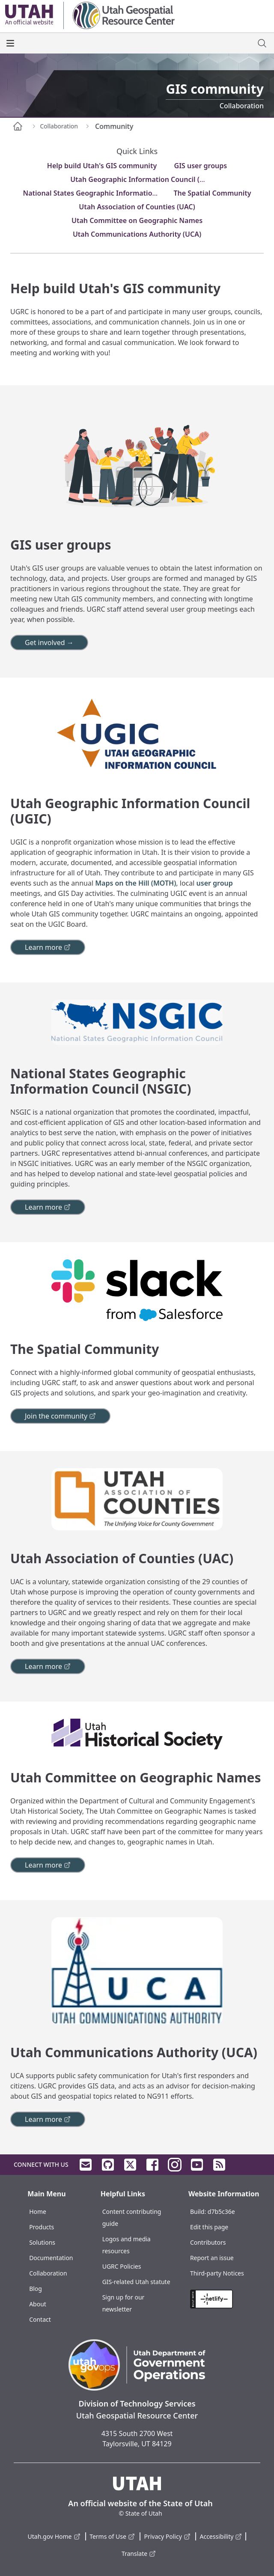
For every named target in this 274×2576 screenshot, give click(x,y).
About (37, 2304)
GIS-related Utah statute (136, 2282)
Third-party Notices (217, 2273)
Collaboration (48, 2273)
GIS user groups (200, 165)
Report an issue (212, 2258)
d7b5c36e (221, 2211)
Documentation (51, 2258)
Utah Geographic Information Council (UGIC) (144, 179)
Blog (35, 2288)
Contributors (208, 2242)
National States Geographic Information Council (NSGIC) (116, 193)
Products (41, 2227)
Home (37, 2211)
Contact (40, 2319)
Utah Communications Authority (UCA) (137, 234)
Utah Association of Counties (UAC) (137, 206)
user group (215, 883)
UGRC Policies (121, 2266)
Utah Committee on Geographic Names (137, 220)
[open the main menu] (10, 43)
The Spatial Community (212, 193)
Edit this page (209, 2227)
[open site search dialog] (262, 43)
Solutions (42, 2242)
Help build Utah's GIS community (102, 165)
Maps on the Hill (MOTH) (135, 883)
